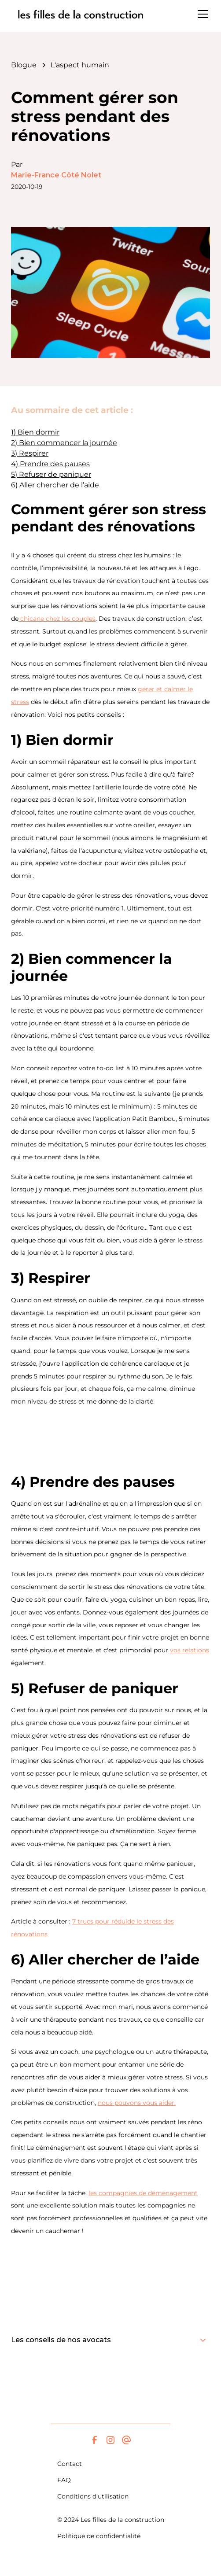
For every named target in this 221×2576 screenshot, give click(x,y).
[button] (201, 14)
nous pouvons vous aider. (137, 2103)
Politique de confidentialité (98, 2536)
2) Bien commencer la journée (64, 443)
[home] (80, 14)
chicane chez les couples (57, 619)
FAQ (64, 2480)
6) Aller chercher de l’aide (55, 485)
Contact (69, 2464)
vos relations (189, 1650)
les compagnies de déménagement (143, 2193)
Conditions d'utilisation (93, 2496)
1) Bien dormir (35, 432)
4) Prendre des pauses (50, 464)
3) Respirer (29, 453)
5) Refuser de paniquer (51, 474)
